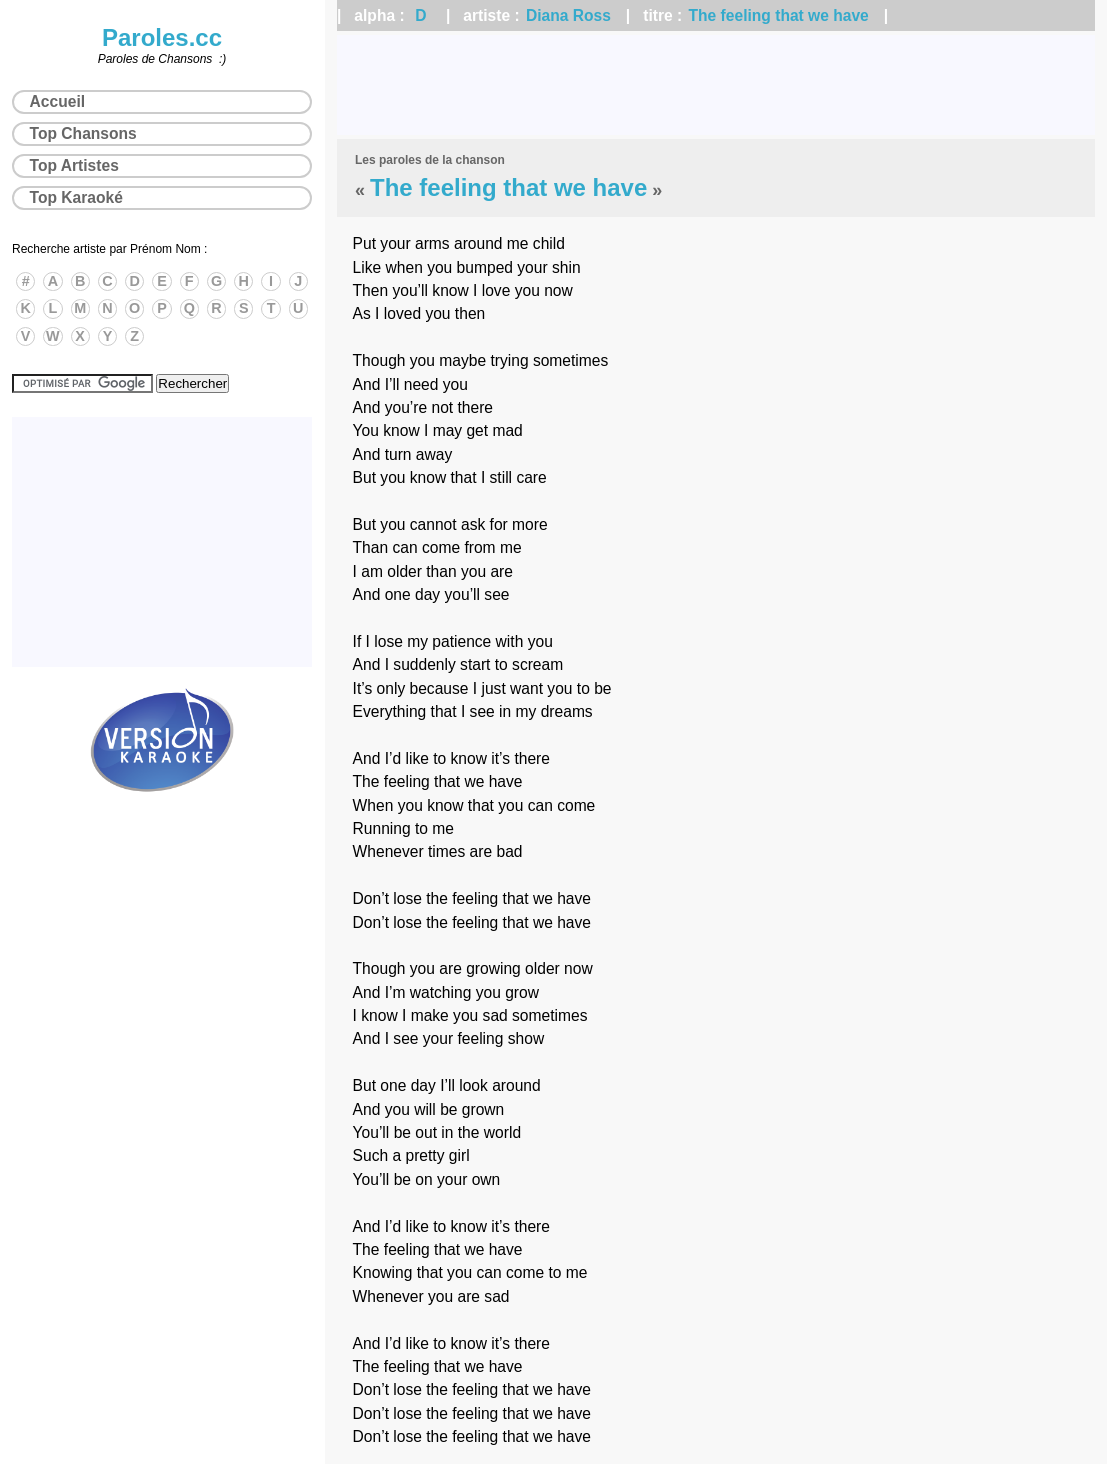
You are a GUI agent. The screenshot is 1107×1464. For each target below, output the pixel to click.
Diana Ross (568, 15)
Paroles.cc (162, 37)
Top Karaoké (76, 197)
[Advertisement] (716, 85)
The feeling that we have (779, 15)
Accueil (57, 101)
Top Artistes (74, 165)
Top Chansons (83, 133)
